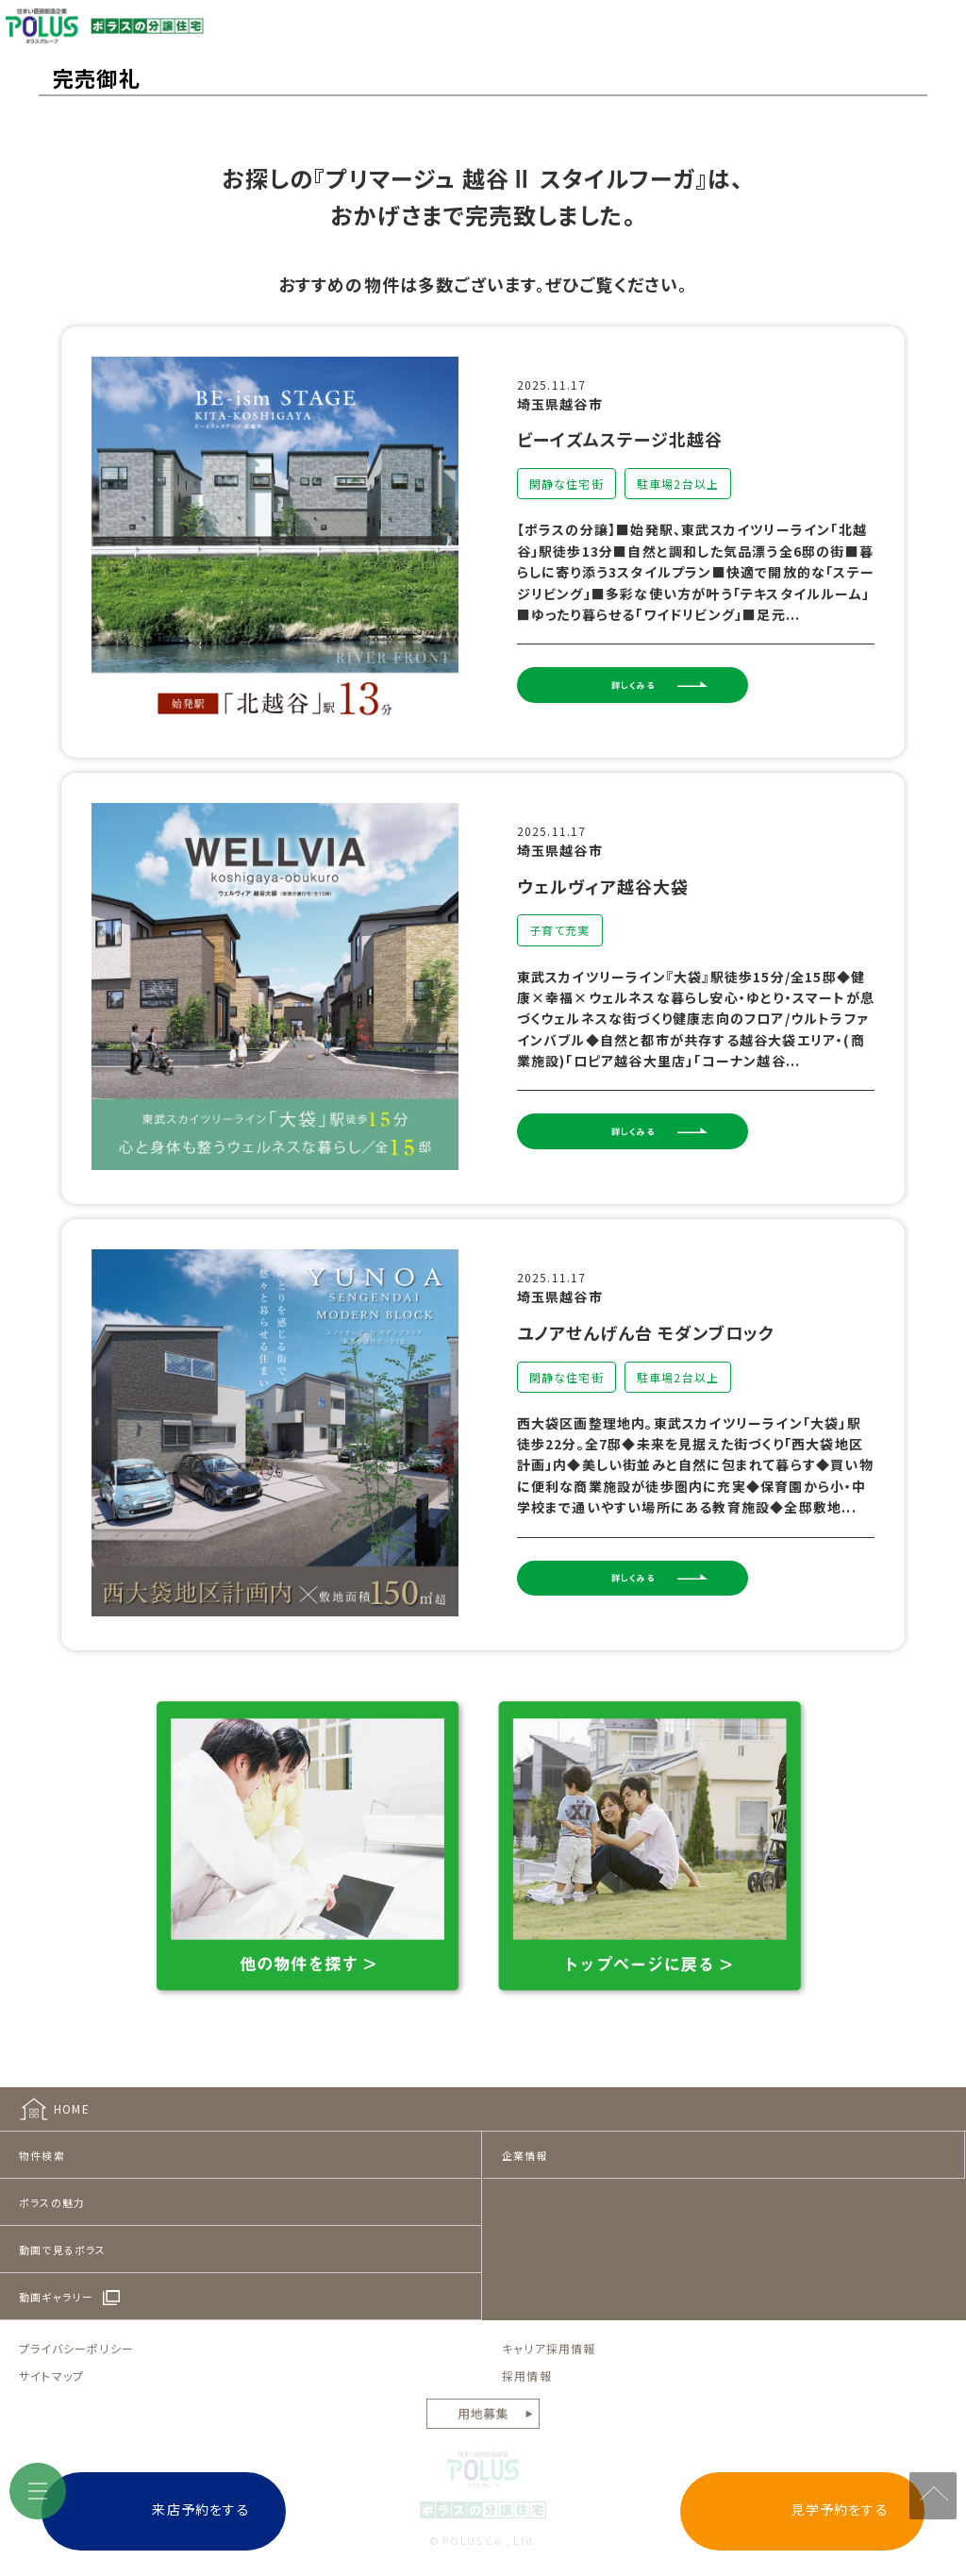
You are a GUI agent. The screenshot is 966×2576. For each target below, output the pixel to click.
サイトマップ (51, 2359)
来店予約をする (291, 2509)
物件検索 (42, 2139)
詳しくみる (668, 690)
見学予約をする (749, 2509)
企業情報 (525, 2139)
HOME (72, 2092)
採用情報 (527, 2359)
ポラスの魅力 (52, 2186)
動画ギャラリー (56, 2280)
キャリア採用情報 (549, 2332)
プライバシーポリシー (76, 2332)
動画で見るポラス (63, 2233)
